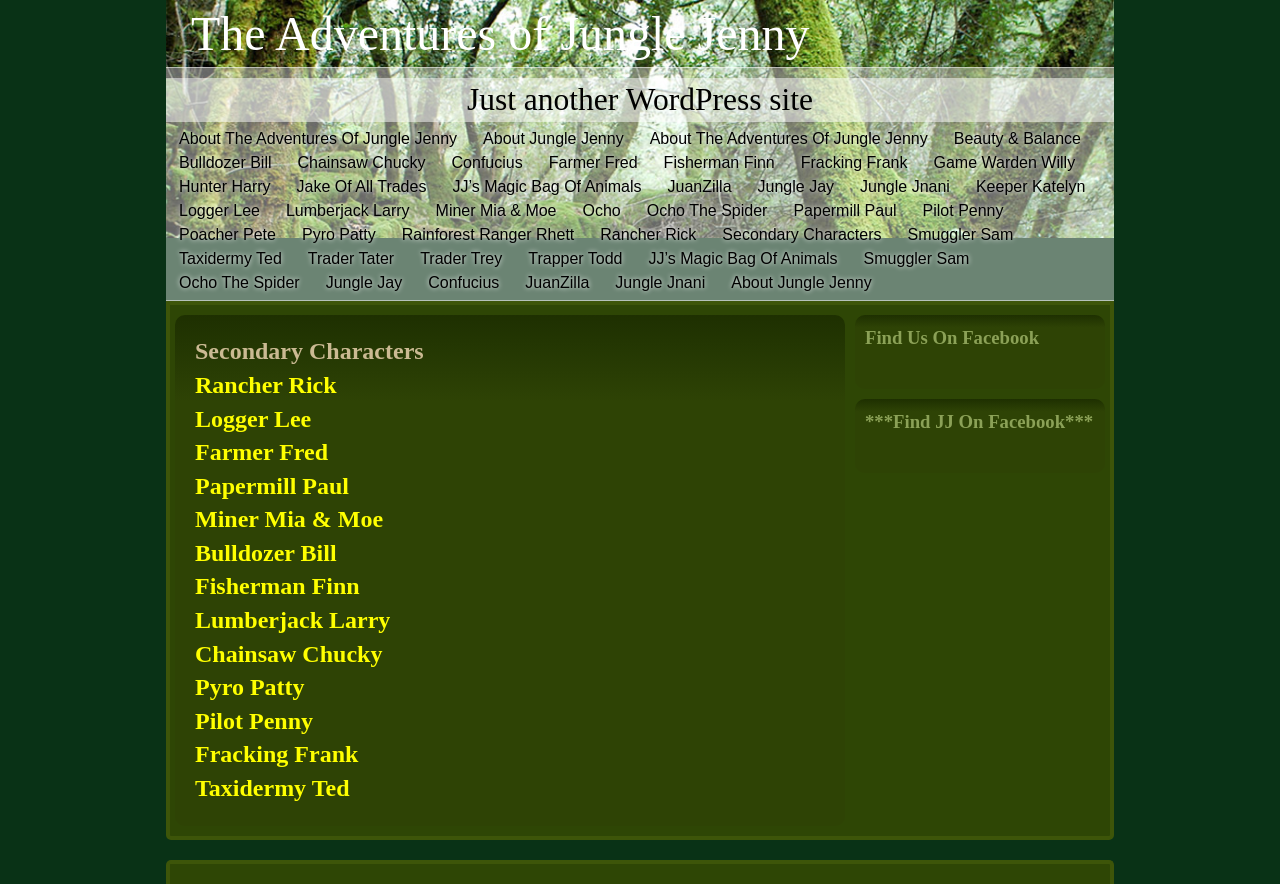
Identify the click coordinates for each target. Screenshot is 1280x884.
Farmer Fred (593, 162)
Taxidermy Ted (230, 258)
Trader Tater (351, 258)
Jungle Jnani (905, 186)
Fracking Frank (854, 162)
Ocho (602, 210)
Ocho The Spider (707, 210)
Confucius (487, 162)
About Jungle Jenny (553, 138)
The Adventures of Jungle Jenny (500, 33)
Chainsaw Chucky (361, 162)
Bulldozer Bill (225, 162)
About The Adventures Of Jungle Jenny (318, 138)
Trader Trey (461, 258)
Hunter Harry (225, 186)
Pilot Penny (963, 210)
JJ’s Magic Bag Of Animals (546, 186)
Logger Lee (219, 210)
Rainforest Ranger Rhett (488, 234)
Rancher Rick (648, 234)
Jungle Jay (796, 186)
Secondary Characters (801, 234)
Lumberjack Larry (348, 210)
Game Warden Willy (1004, 162)
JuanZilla (700, 186)
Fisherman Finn (719, 162)
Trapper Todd (575, 258)
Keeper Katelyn (1030, 186)
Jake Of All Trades (362, 186)
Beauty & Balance (1017, 138)
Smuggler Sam (961, 234)
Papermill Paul (844, 210)
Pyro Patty (339, 234)
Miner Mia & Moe (496, 210)
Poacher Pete (227, 234)
